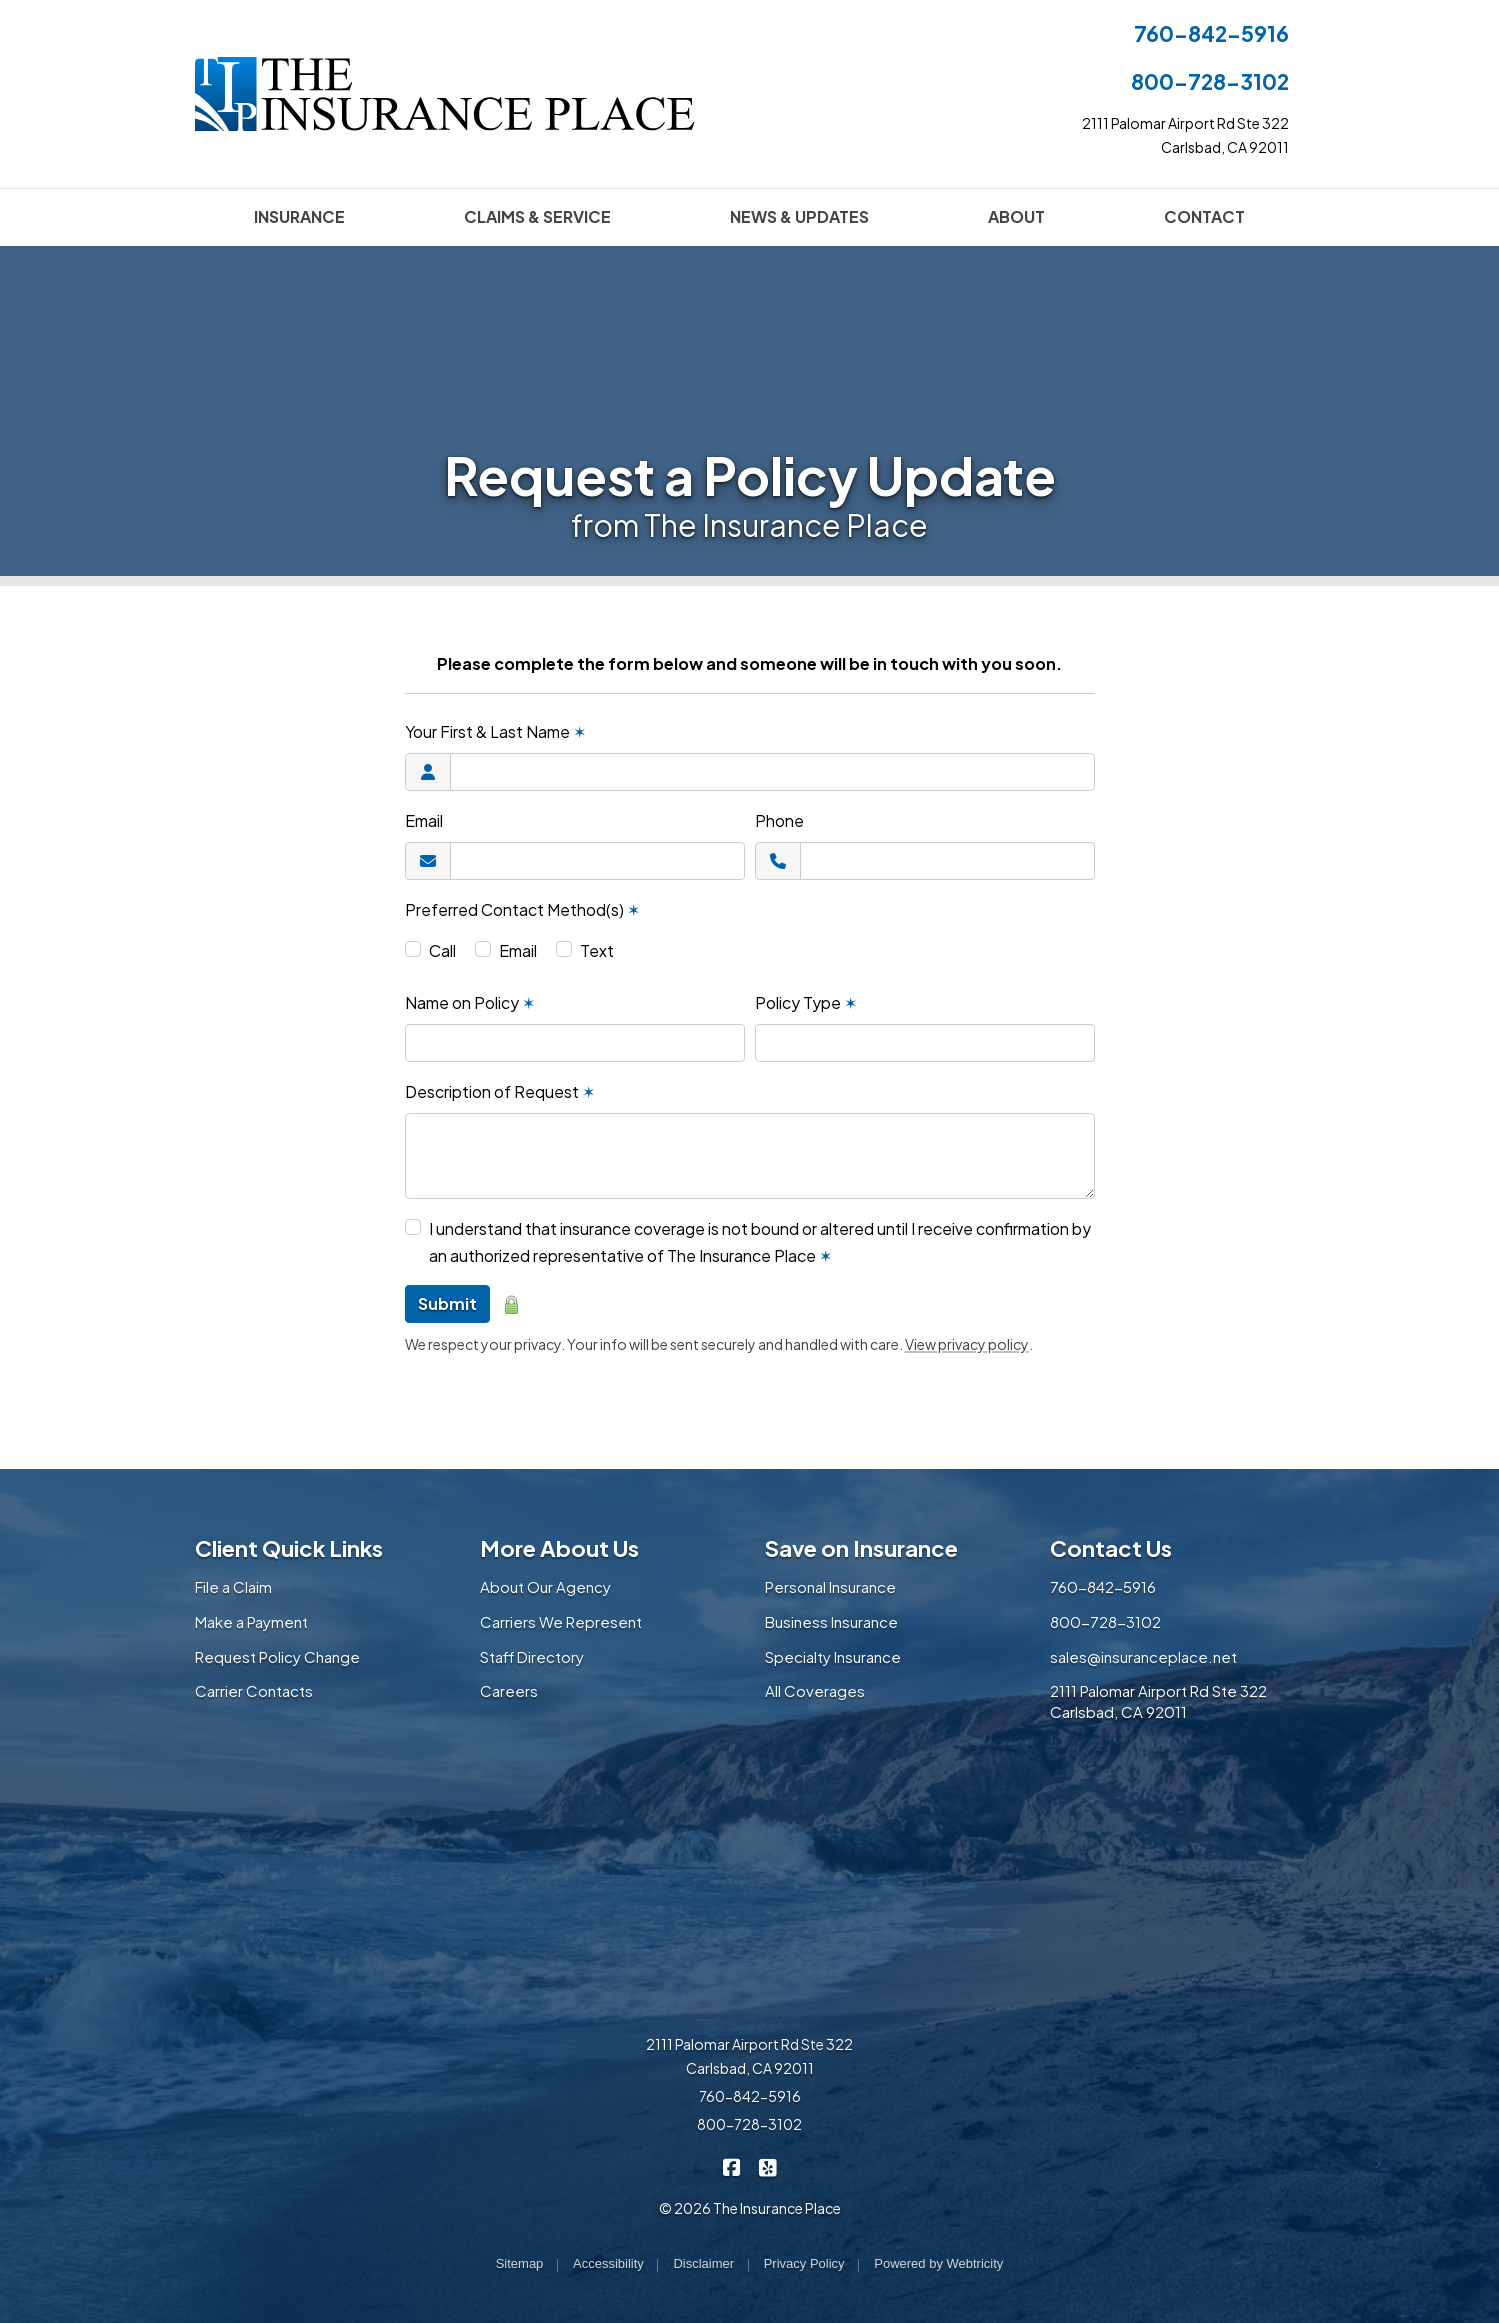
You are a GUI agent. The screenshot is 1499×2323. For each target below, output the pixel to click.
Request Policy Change (277, 1656)
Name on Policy (470, 1002)
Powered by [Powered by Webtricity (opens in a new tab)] (938, 2263)
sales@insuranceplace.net (1143, 1656)
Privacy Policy (804, 2263)
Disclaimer (703, 2263)
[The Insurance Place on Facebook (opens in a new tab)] (731, 2165)
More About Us (559, 1548)
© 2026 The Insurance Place (750, 2208)
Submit (447, 1303)
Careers (509, 1690)
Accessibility (608, 2263)
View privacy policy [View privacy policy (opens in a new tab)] (967, 1344)
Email (424, 820)
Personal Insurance (830, 1586)
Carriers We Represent (561, 1621)
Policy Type (806, 1002)
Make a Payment (251, 1621)
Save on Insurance (861, 1548)
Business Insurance (831, 1621)
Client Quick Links (289, 1548)
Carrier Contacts (254, 1690)
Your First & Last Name (495, 731)
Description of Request (500, 1091)
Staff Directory (532, 1656)
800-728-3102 (1210, 81)
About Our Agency (545, 1586)
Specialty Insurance (833, 1656)
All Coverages (815, 1690)
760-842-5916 (1211, 33)
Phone (779, 820)
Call (442, 950)
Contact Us (1111, 1548)
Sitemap (520, 2263)
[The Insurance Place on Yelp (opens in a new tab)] (767, 2165)
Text (597, 950)
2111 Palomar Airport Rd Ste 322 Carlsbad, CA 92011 (1158, 1701)
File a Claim (233, 1586)
